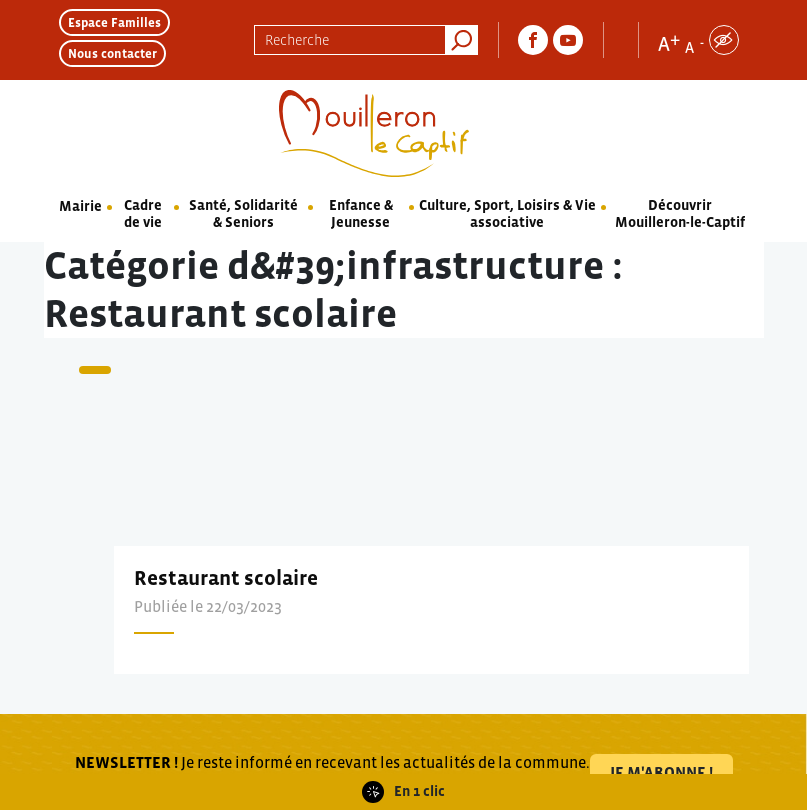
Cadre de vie (143, 213)
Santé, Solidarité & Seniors (243, 213)
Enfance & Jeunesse (361, 213)
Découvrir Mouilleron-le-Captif (680, 213)
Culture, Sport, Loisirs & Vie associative (507, 213)
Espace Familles (114, 22)
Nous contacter (112, 53)
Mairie (80, 206)
